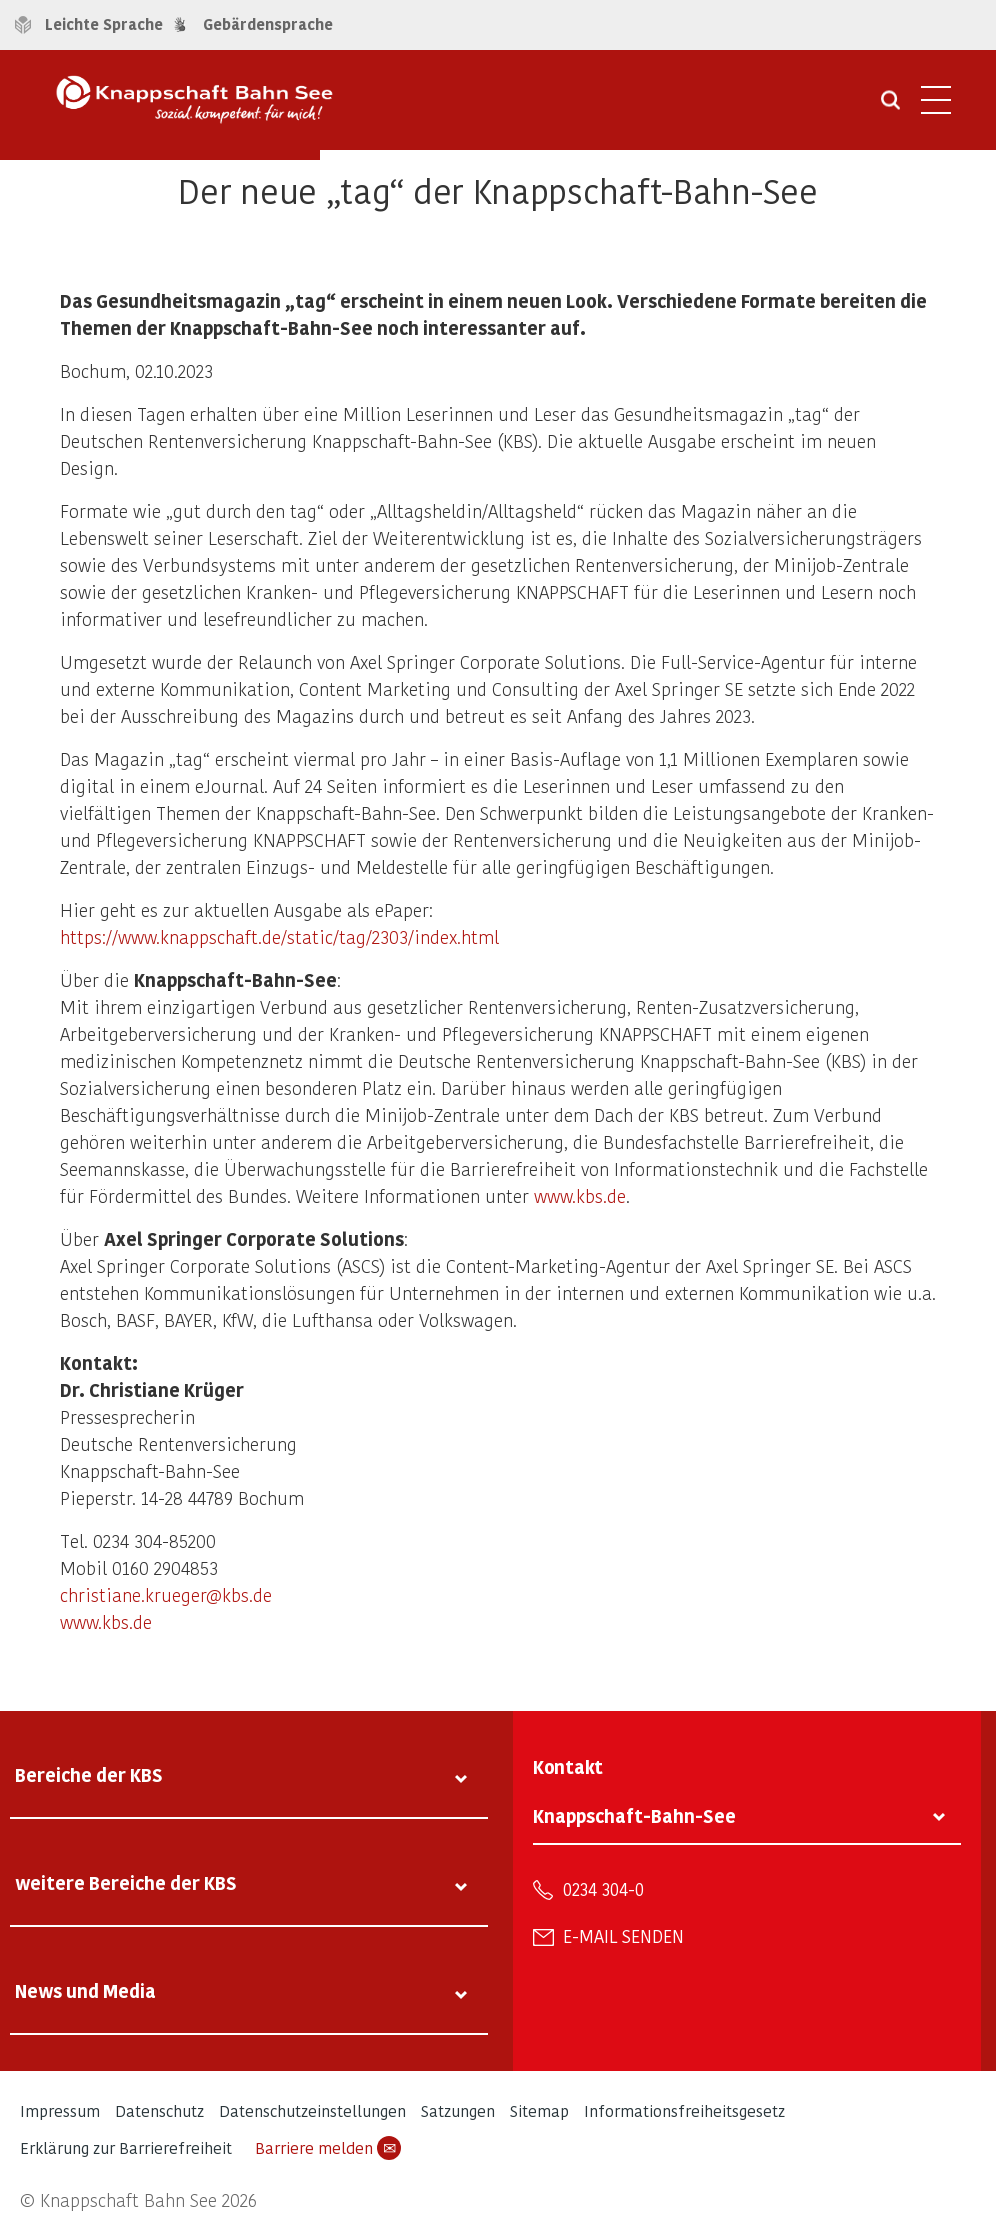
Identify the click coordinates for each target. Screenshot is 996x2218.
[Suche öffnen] (890, 107)
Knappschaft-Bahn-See (634, 1815)
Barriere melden (328, 2148)
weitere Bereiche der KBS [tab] (126, 1882)
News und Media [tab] (85, 1990)
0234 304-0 (603, 1889)
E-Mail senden (623, 1936)
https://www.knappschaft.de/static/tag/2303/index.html (279, 936)
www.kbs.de (580, 1195)
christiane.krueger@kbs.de (166, 1594)
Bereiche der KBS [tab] (89, 1774)
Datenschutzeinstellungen (312, 2110)
